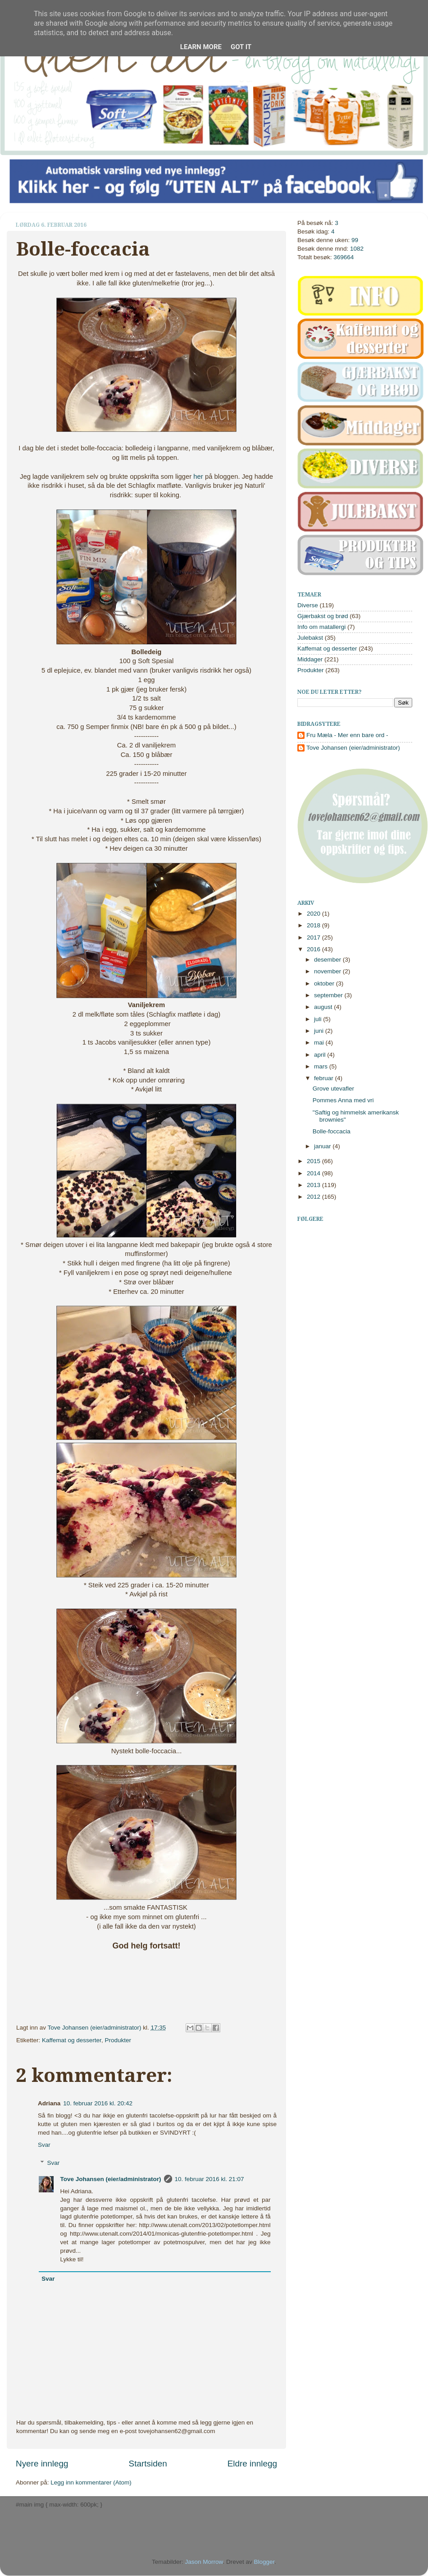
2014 (314, 1173)
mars (321, 1066)
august (324, 1007)
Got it (241, 47)
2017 (314, 937)
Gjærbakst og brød (322, 616)
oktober (325, 983)
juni (319, 1030)
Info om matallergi (321, 626)
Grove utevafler (333, 1088)
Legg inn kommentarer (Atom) (90, 2482)
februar (324, 1078)
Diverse (307, 605)
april (320, 1054)
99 (354, 240)
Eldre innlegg (252, 2463)
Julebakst (310, 637)
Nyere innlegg (42, 2463)
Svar (44, 2144)
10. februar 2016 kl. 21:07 (209, 2179)
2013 (314, 1185)
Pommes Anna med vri (343, 1100)
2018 (314, 925)
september (329, 995)
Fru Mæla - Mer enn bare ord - (347, 735)
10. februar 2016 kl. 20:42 (97, 2103)
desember (328, 959)
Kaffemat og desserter (71, 2040)
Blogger (264, 2561)
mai (320, 1042)
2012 (314, 1196)
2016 (314, 949)
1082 (357, 248)
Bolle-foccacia (332, 1131)
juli (318, 1019)
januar (323, 1146)
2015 (314, 1161)
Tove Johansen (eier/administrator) (95, 2027)
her (198, 476)
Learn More (201, 47)
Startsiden (148, 2463)
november (328, 971)
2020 (314, 913)
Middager (310, 659)
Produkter (118, 2040)
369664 (343, 257)
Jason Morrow (204, 2561)
